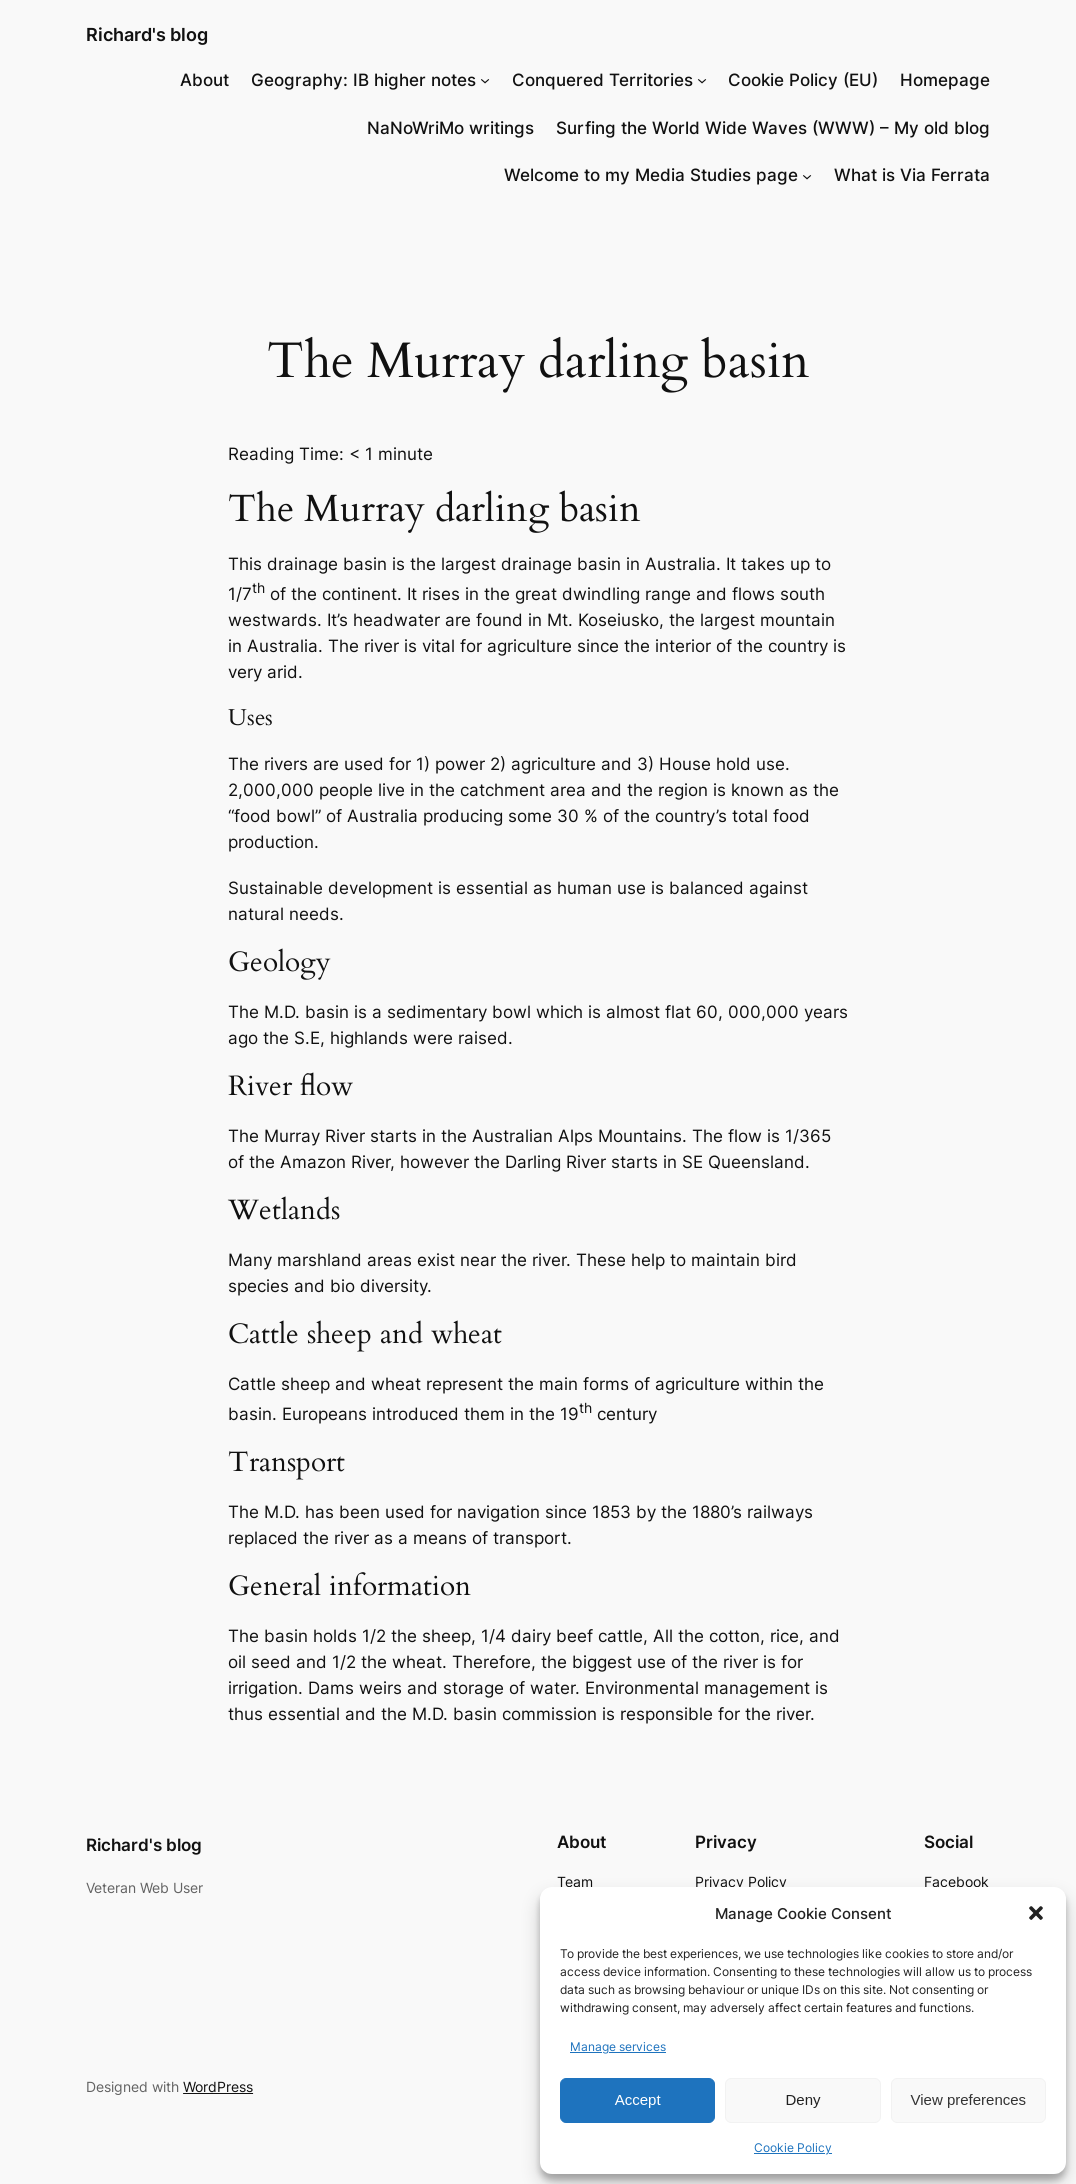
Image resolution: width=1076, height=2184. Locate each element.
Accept (638, 2099)
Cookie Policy (793, 2147)
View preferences (969, 2099)
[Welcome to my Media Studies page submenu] (807, 175)
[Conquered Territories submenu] (702, 80)
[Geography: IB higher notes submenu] (485, 80)
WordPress (218, 2086)
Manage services (618, 2046)
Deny (802, 2099)
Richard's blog (147, 34)
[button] (1036, 1913)
